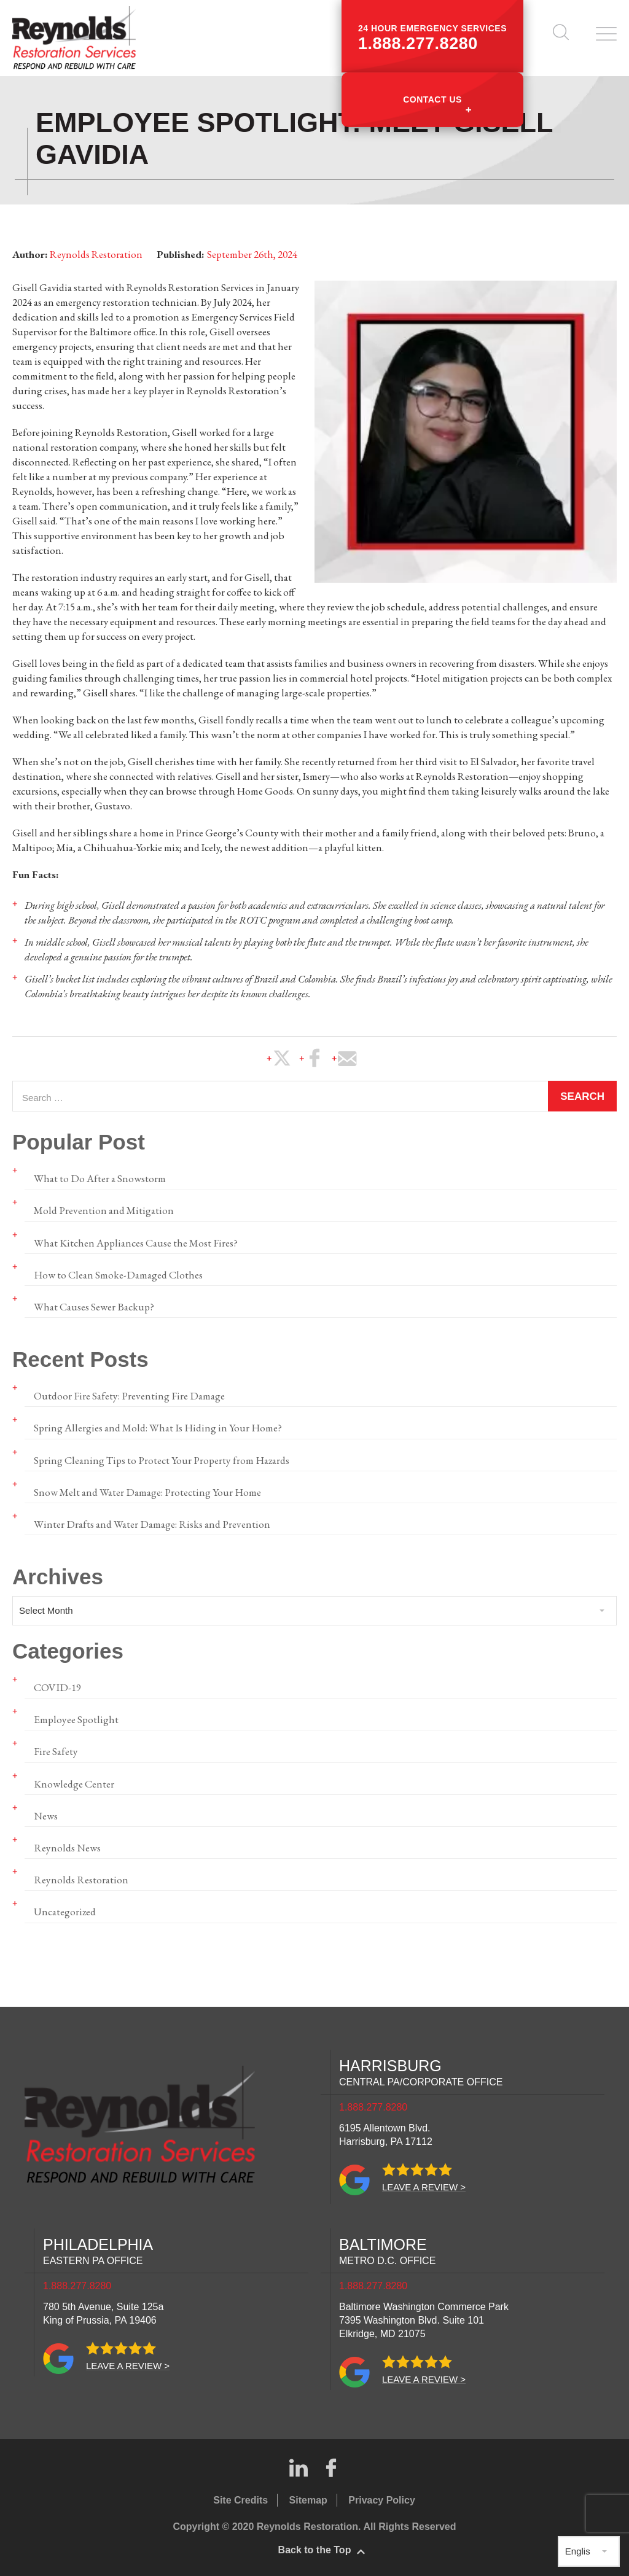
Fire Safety (55, 1749)
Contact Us (432, 99)
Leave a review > (424, 2184)
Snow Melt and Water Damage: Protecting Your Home (146, 1489)
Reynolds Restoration (80, 1876)
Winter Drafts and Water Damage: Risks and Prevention (150, 1521)
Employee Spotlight (76, 1717)
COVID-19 (56, 1685)
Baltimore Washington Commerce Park (424, 2317)
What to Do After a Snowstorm (99, 1177)
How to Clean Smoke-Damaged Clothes (117, 1273)
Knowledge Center (74, 1781)
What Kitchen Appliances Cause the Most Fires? (135, 1241)
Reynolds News (67, 1844)
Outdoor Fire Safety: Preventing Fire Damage (127, 1394)
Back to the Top (314, 2547)
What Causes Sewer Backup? (93, 1305)
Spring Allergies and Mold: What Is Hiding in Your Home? (156, 1426)
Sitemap (308, 2497)
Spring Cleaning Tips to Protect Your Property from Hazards (160, 1458)
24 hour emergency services (432, 38)
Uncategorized (65, 1908)
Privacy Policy (381, 2497)
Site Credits (240, 2497)
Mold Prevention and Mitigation (103, 1209)
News (46, 1812)
